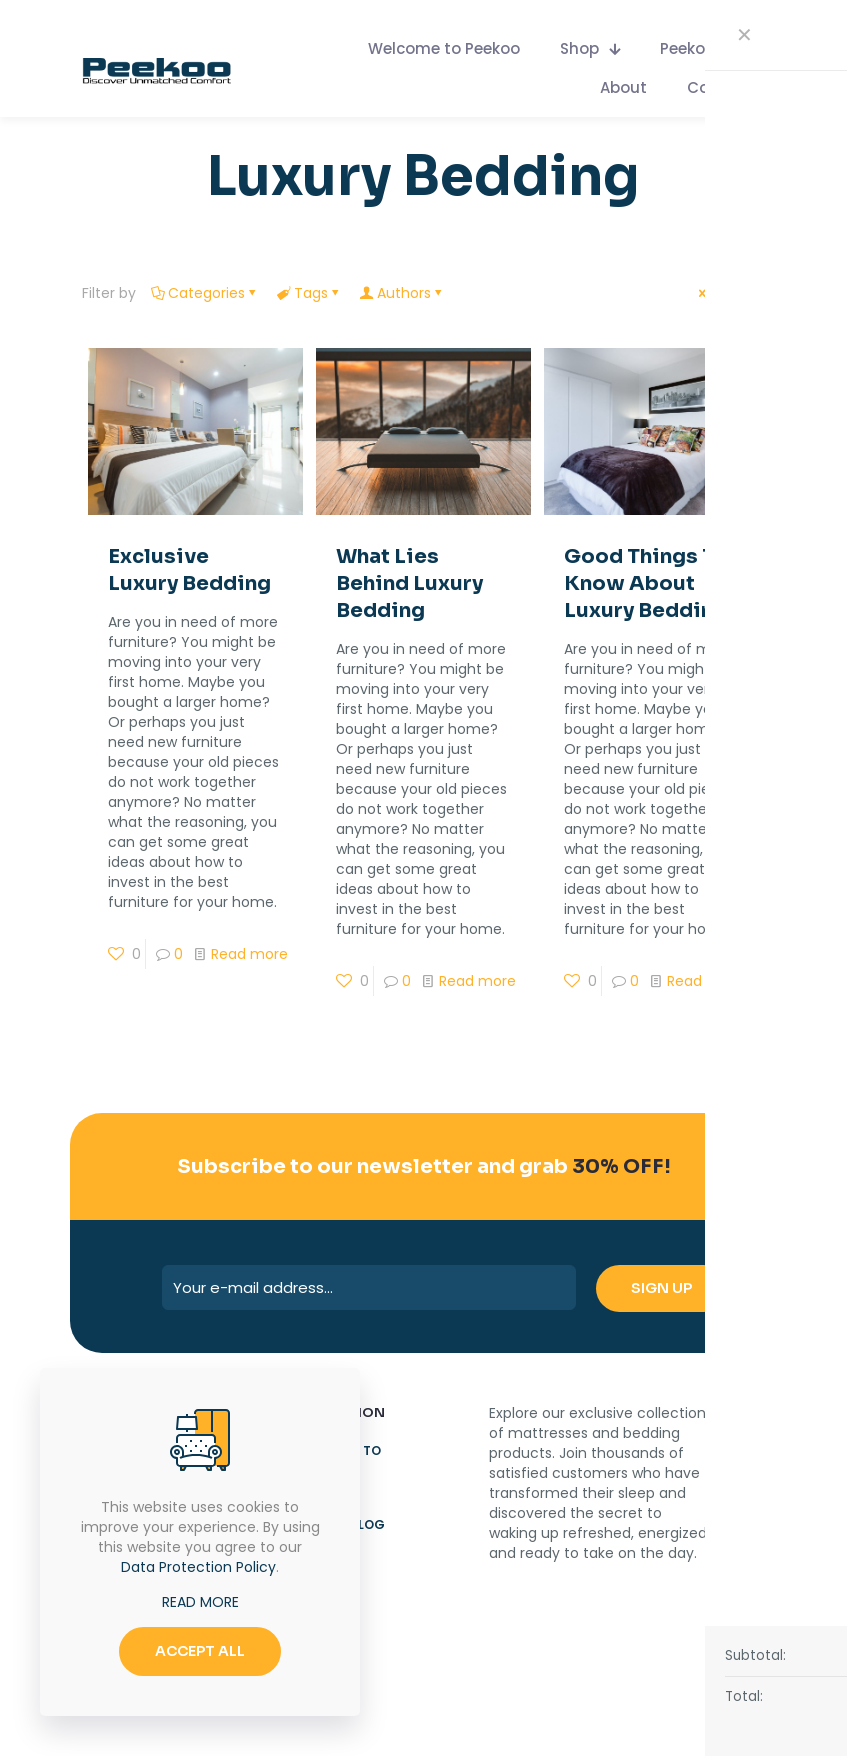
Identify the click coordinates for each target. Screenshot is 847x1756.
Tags (309, 293)
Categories (205, 293)
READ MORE (200, 1602)
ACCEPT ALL (200, 1651)
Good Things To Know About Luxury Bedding (646, 583)
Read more (249, 954)
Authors (402, 293)
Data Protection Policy (198, 1567)
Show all (731, 293)
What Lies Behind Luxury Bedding (409, 583)
